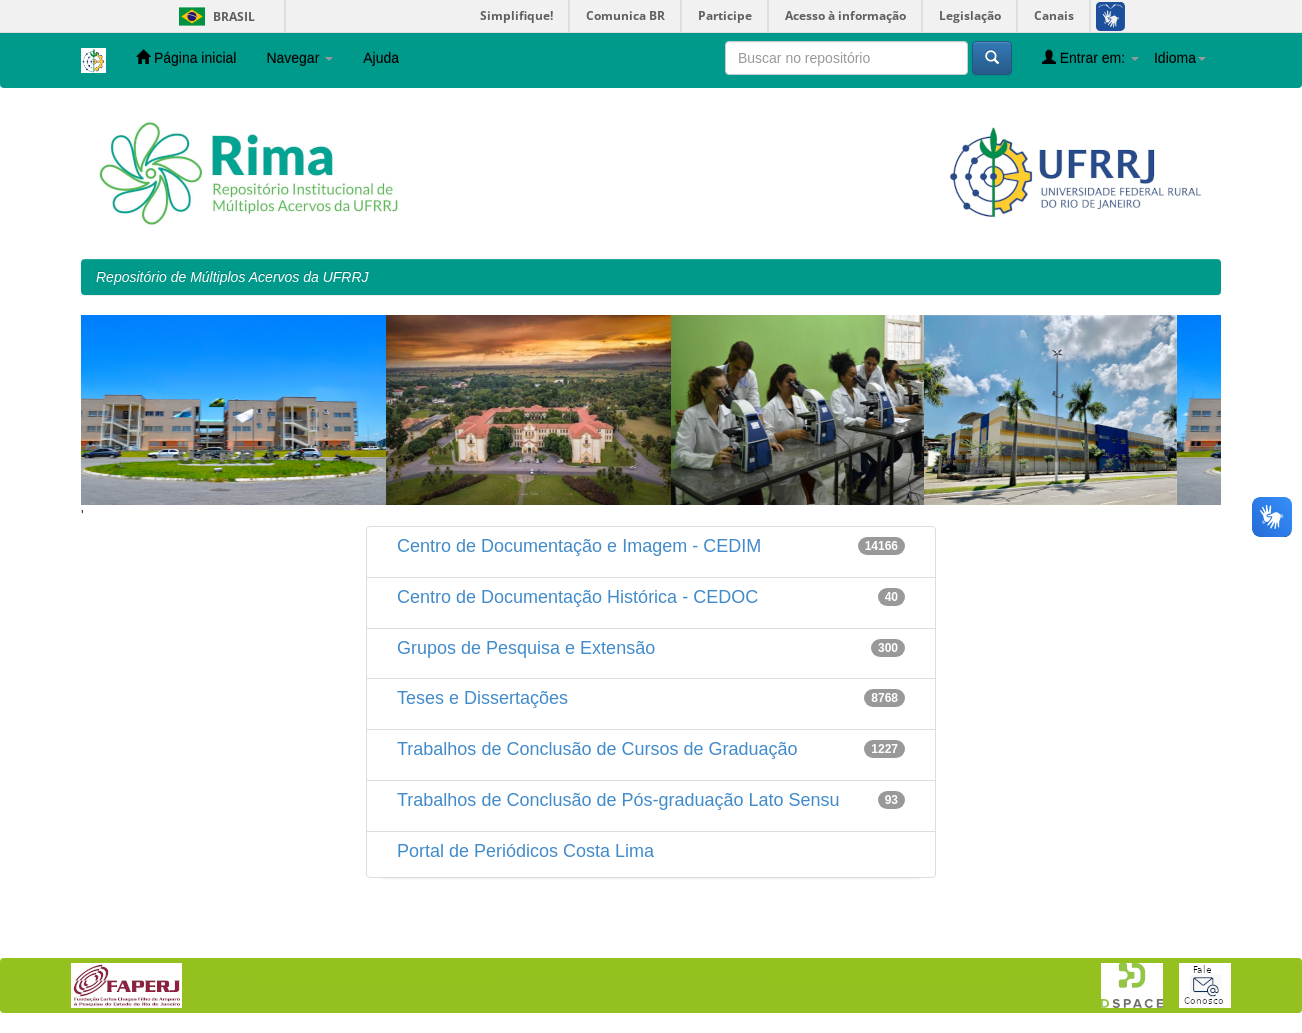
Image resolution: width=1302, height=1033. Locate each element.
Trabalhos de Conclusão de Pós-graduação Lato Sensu (618, 800)
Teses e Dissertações (482, 698)
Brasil (213, 16)
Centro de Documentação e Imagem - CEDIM (579, 546)
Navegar (299, 58)
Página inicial (186, 57)
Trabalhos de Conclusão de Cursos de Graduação (597, 749)
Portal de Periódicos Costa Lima (525, 851)
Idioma (1180, 58)
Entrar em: (1090, 57)
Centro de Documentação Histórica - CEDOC (577, 597)
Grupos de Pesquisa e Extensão (526, 648)
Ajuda (381, 58)
